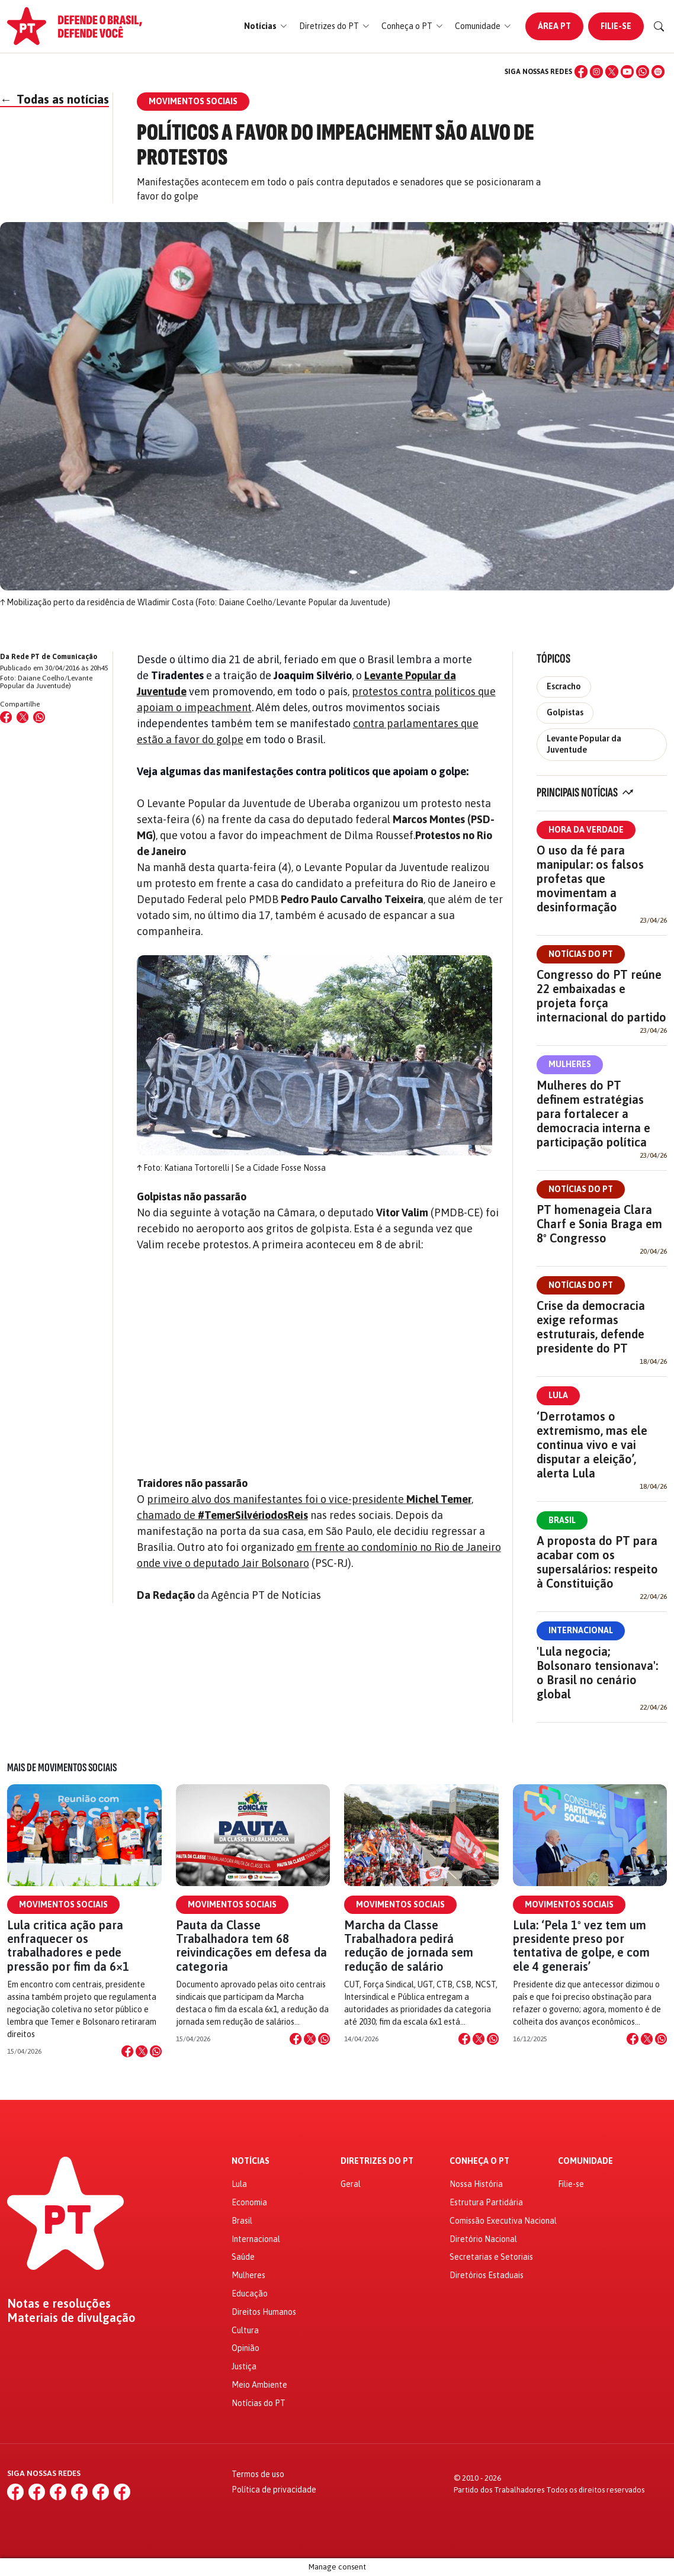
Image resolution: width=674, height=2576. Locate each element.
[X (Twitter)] (611, 71)
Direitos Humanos (264, 2312)
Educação (250, 2293)
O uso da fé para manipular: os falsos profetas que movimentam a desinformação (590, 878)
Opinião (245, 2348)
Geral (351, 2184)
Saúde (243, 2257)
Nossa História (476, 2184)
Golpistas (565, 712)
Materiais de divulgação (71, 2317)
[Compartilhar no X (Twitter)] (22, 717)
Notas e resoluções (59, 2303)
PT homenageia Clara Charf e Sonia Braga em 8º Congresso (599, 1224)
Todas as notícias (54, 99)
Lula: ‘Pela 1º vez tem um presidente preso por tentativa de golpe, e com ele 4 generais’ (581, 1945)
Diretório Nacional (483, 2239)
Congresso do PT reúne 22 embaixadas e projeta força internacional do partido (601, 996)
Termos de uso (258, 2474)
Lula (558, 1395)
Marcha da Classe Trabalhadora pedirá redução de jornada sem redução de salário (408, 1945)
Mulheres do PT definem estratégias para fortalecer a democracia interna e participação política (593, 1113)
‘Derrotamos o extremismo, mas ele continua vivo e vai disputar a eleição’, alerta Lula (592, 1444)
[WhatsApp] (642, 71)
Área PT (554, 26)
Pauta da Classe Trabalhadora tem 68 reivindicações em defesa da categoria (251, 1945)
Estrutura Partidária (486, 2202)
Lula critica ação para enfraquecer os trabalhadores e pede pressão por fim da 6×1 (68, 1945)
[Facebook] (581, 71)
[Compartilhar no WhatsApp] (39, 717)
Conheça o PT (479, 2161)
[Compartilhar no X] (141, 2051)
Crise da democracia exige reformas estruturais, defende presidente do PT (591, 1327)
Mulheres (569, 1064)
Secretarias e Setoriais (491, 2257)
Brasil (562, 1520)
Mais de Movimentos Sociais (62, 1768)
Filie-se (616, 26)
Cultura (245, 2330)
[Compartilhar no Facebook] (6, 717)
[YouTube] (627, 71)
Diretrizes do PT (377, 2161)
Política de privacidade (274, 2489)
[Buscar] (659, 27)
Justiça (244, 2366)
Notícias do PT (580, 954)
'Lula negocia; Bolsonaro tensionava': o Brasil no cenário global (597, 1672)
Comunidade (585, 2161)
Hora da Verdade (586, 829)
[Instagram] (596, 71)
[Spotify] (658, 71)
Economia (249, 2202)
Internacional (580, 1630)
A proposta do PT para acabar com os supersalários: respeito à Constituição (597, 1562)
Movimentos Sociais (63, 1904)
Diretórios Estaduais (487, 2275)
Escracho (564, 686)
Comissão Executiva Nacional (503, 2220)
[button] (265, 26)
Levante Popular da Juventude (584, 744)
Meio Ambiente (259, 2384)
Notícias (250, 2161)
